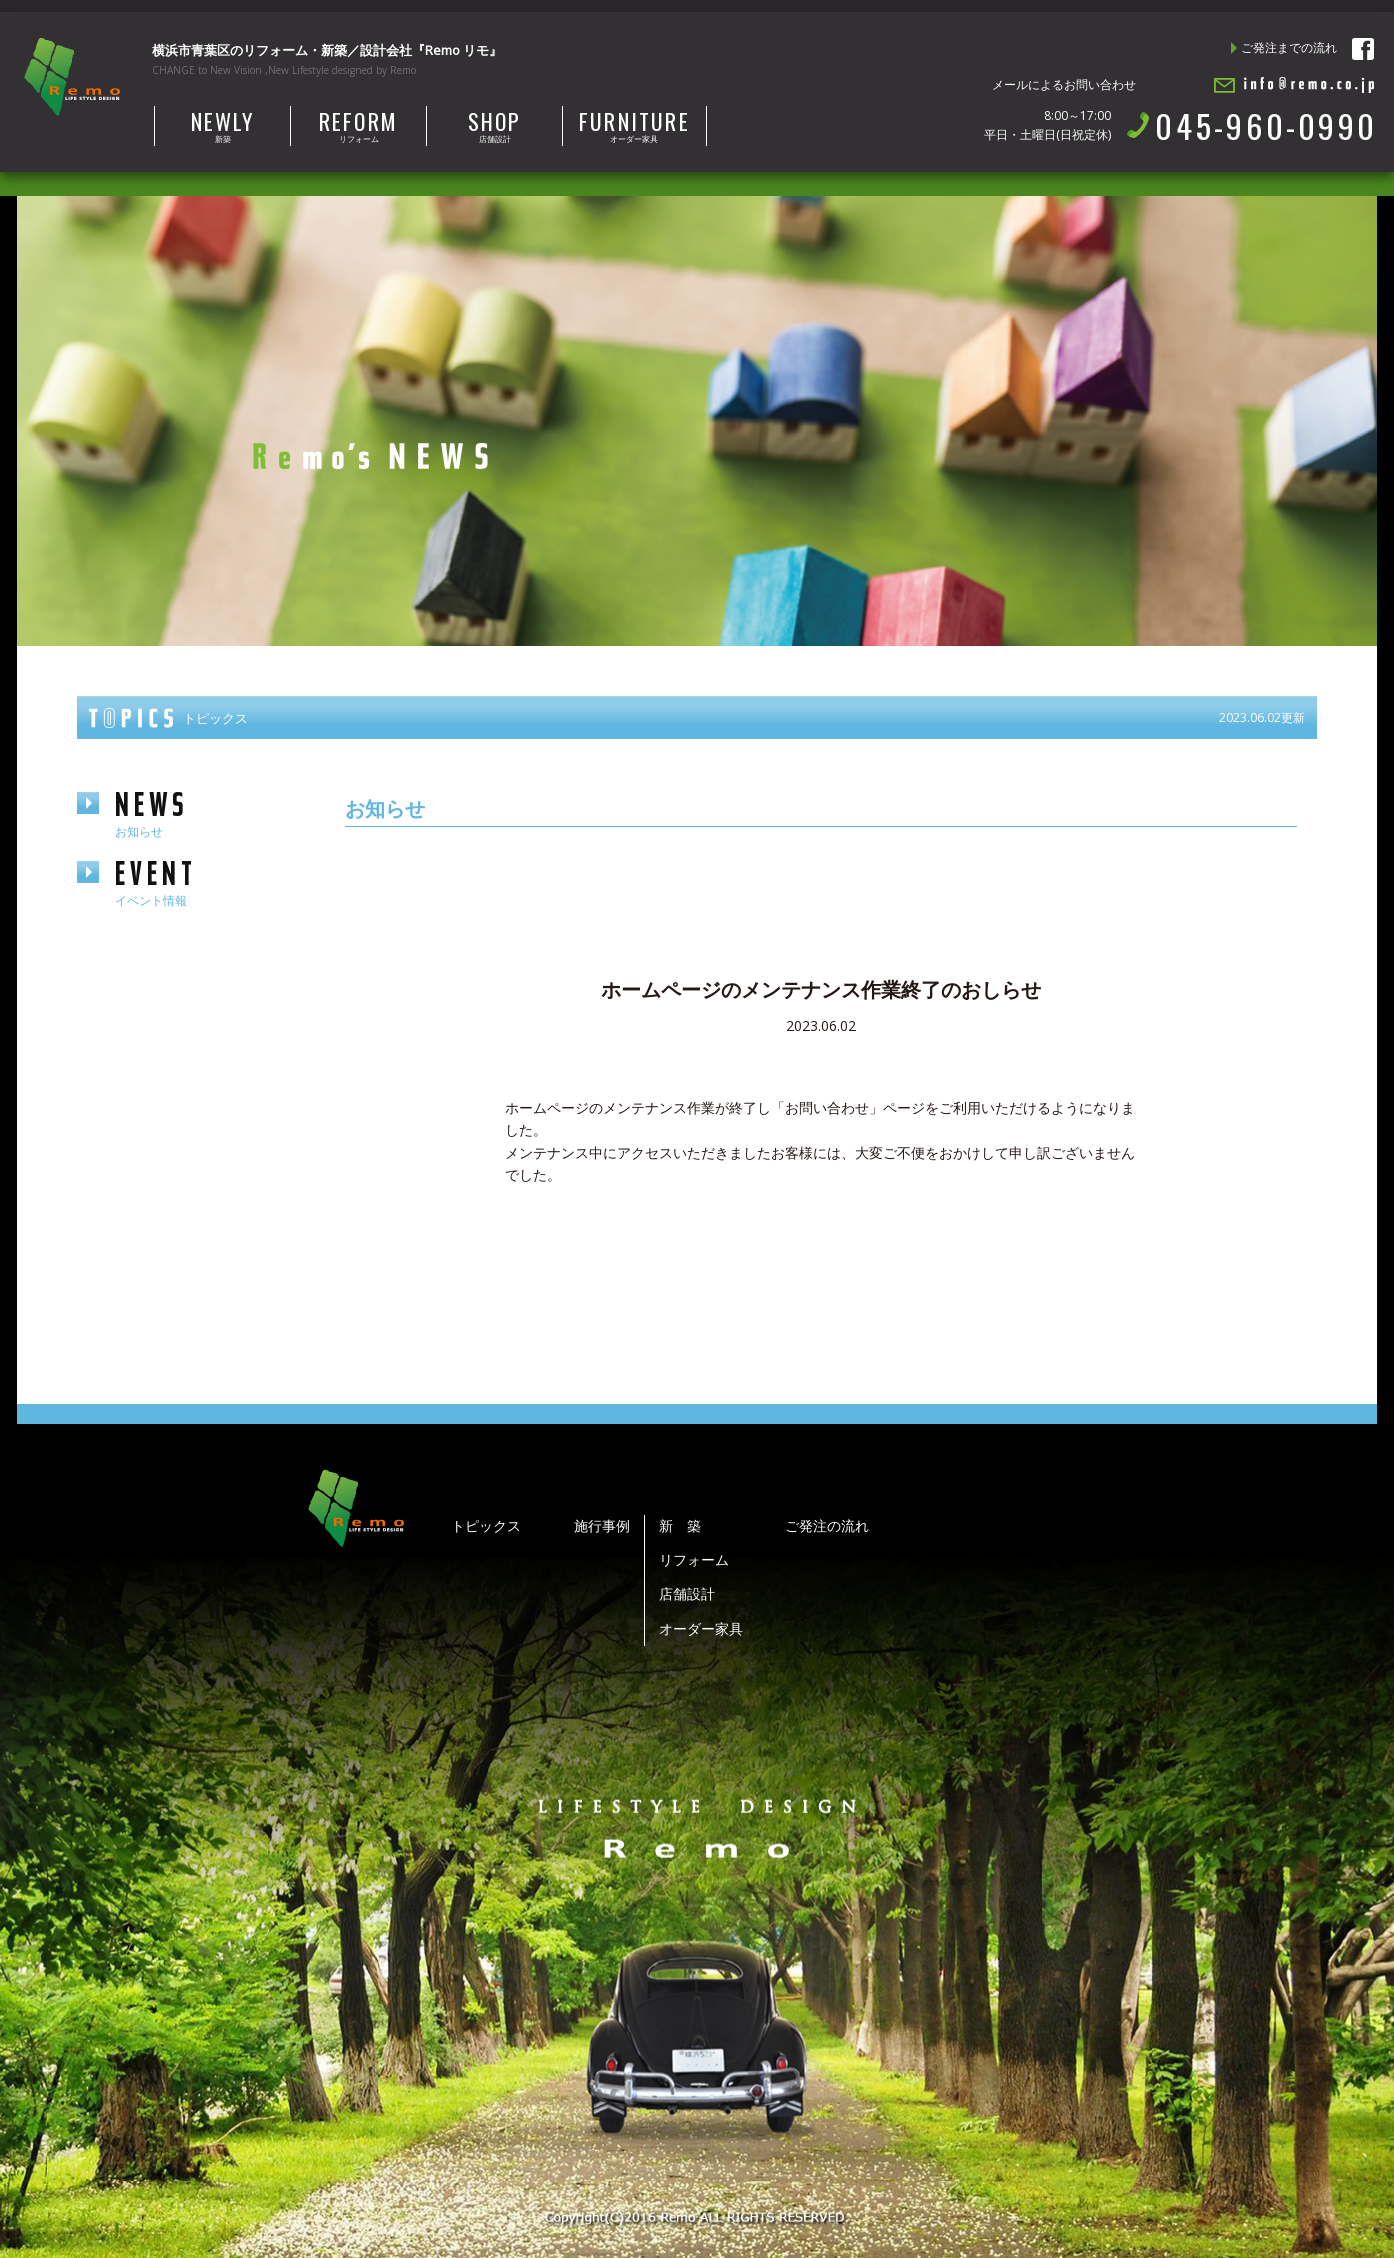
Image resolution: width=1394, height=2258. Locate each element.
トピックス (486, 1525)
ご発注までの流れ (1289, 47)
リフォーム (358, 125)
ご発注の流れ (827, 1525)
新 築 (680, 1525)
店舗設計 (494, 125)
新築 (222, 125)
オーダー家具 (634, 125)
